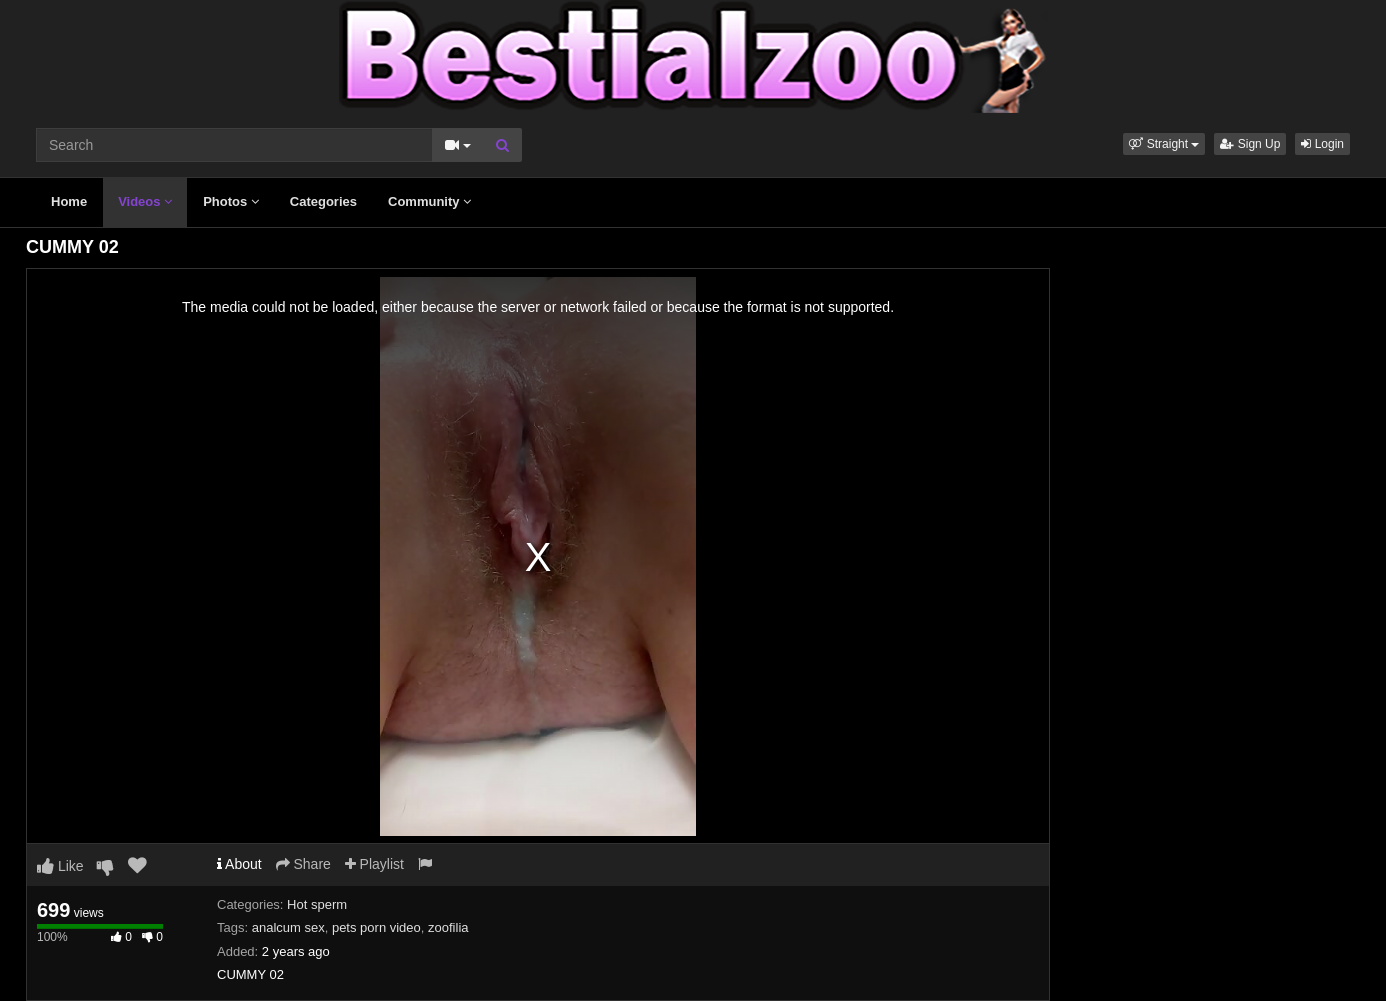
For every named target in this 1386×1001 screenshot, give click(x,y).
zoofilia (448, 927)
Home (69, 201)
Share (303, 864)
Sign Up (1250, 144)
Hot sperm (317, 904)
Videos (145, 201)
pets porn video (376, 927)
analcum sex (288, 927)
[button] (1164, 144)
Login (1322, 144)
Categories (323, 201)
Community (429, 201)
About (239, 864)
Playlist (374, 864)
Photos (231, 201)
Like (60, 866)
